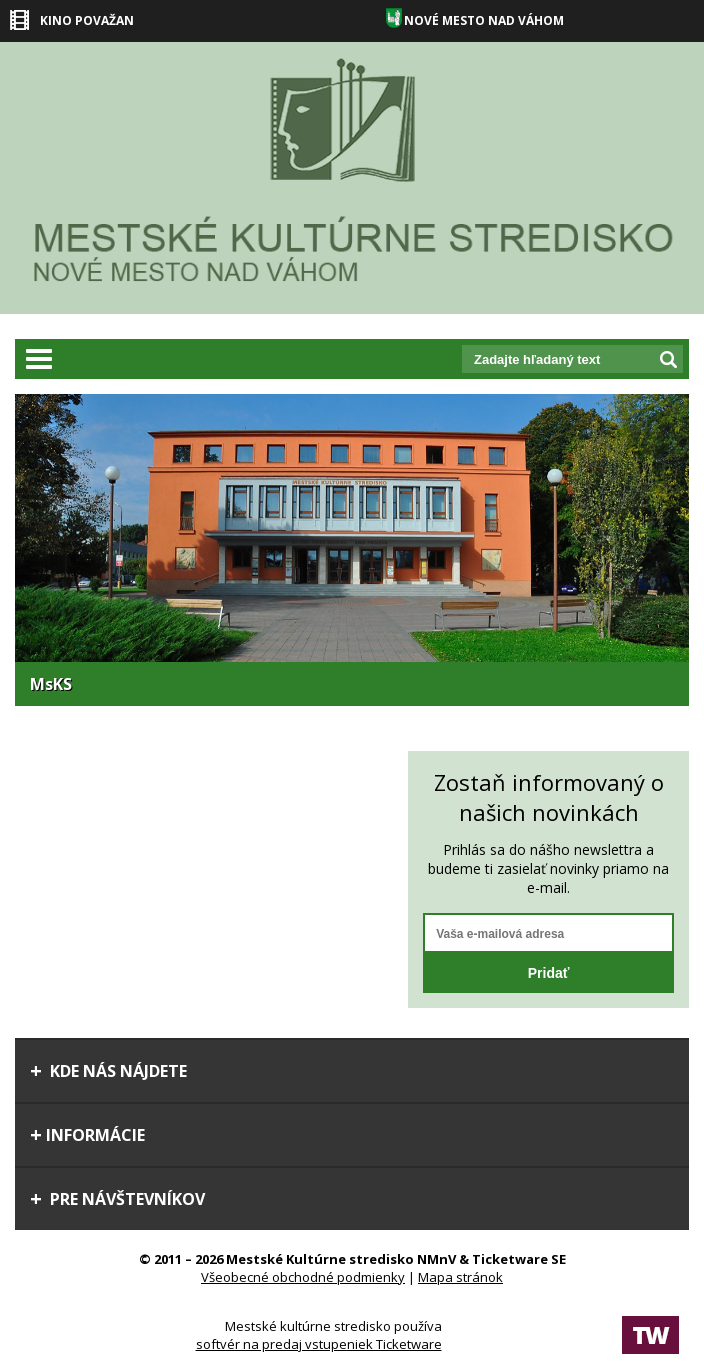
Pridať (549, 973)
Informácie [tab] (87, 1135)
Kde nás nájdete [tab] (108, 1071)
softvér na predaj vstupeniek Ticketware (319, 1344)
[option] (352, 550)
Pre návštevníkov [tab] (117, 1199)
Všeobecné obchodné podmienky (303, 1277)
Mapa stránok (460, 1277)
